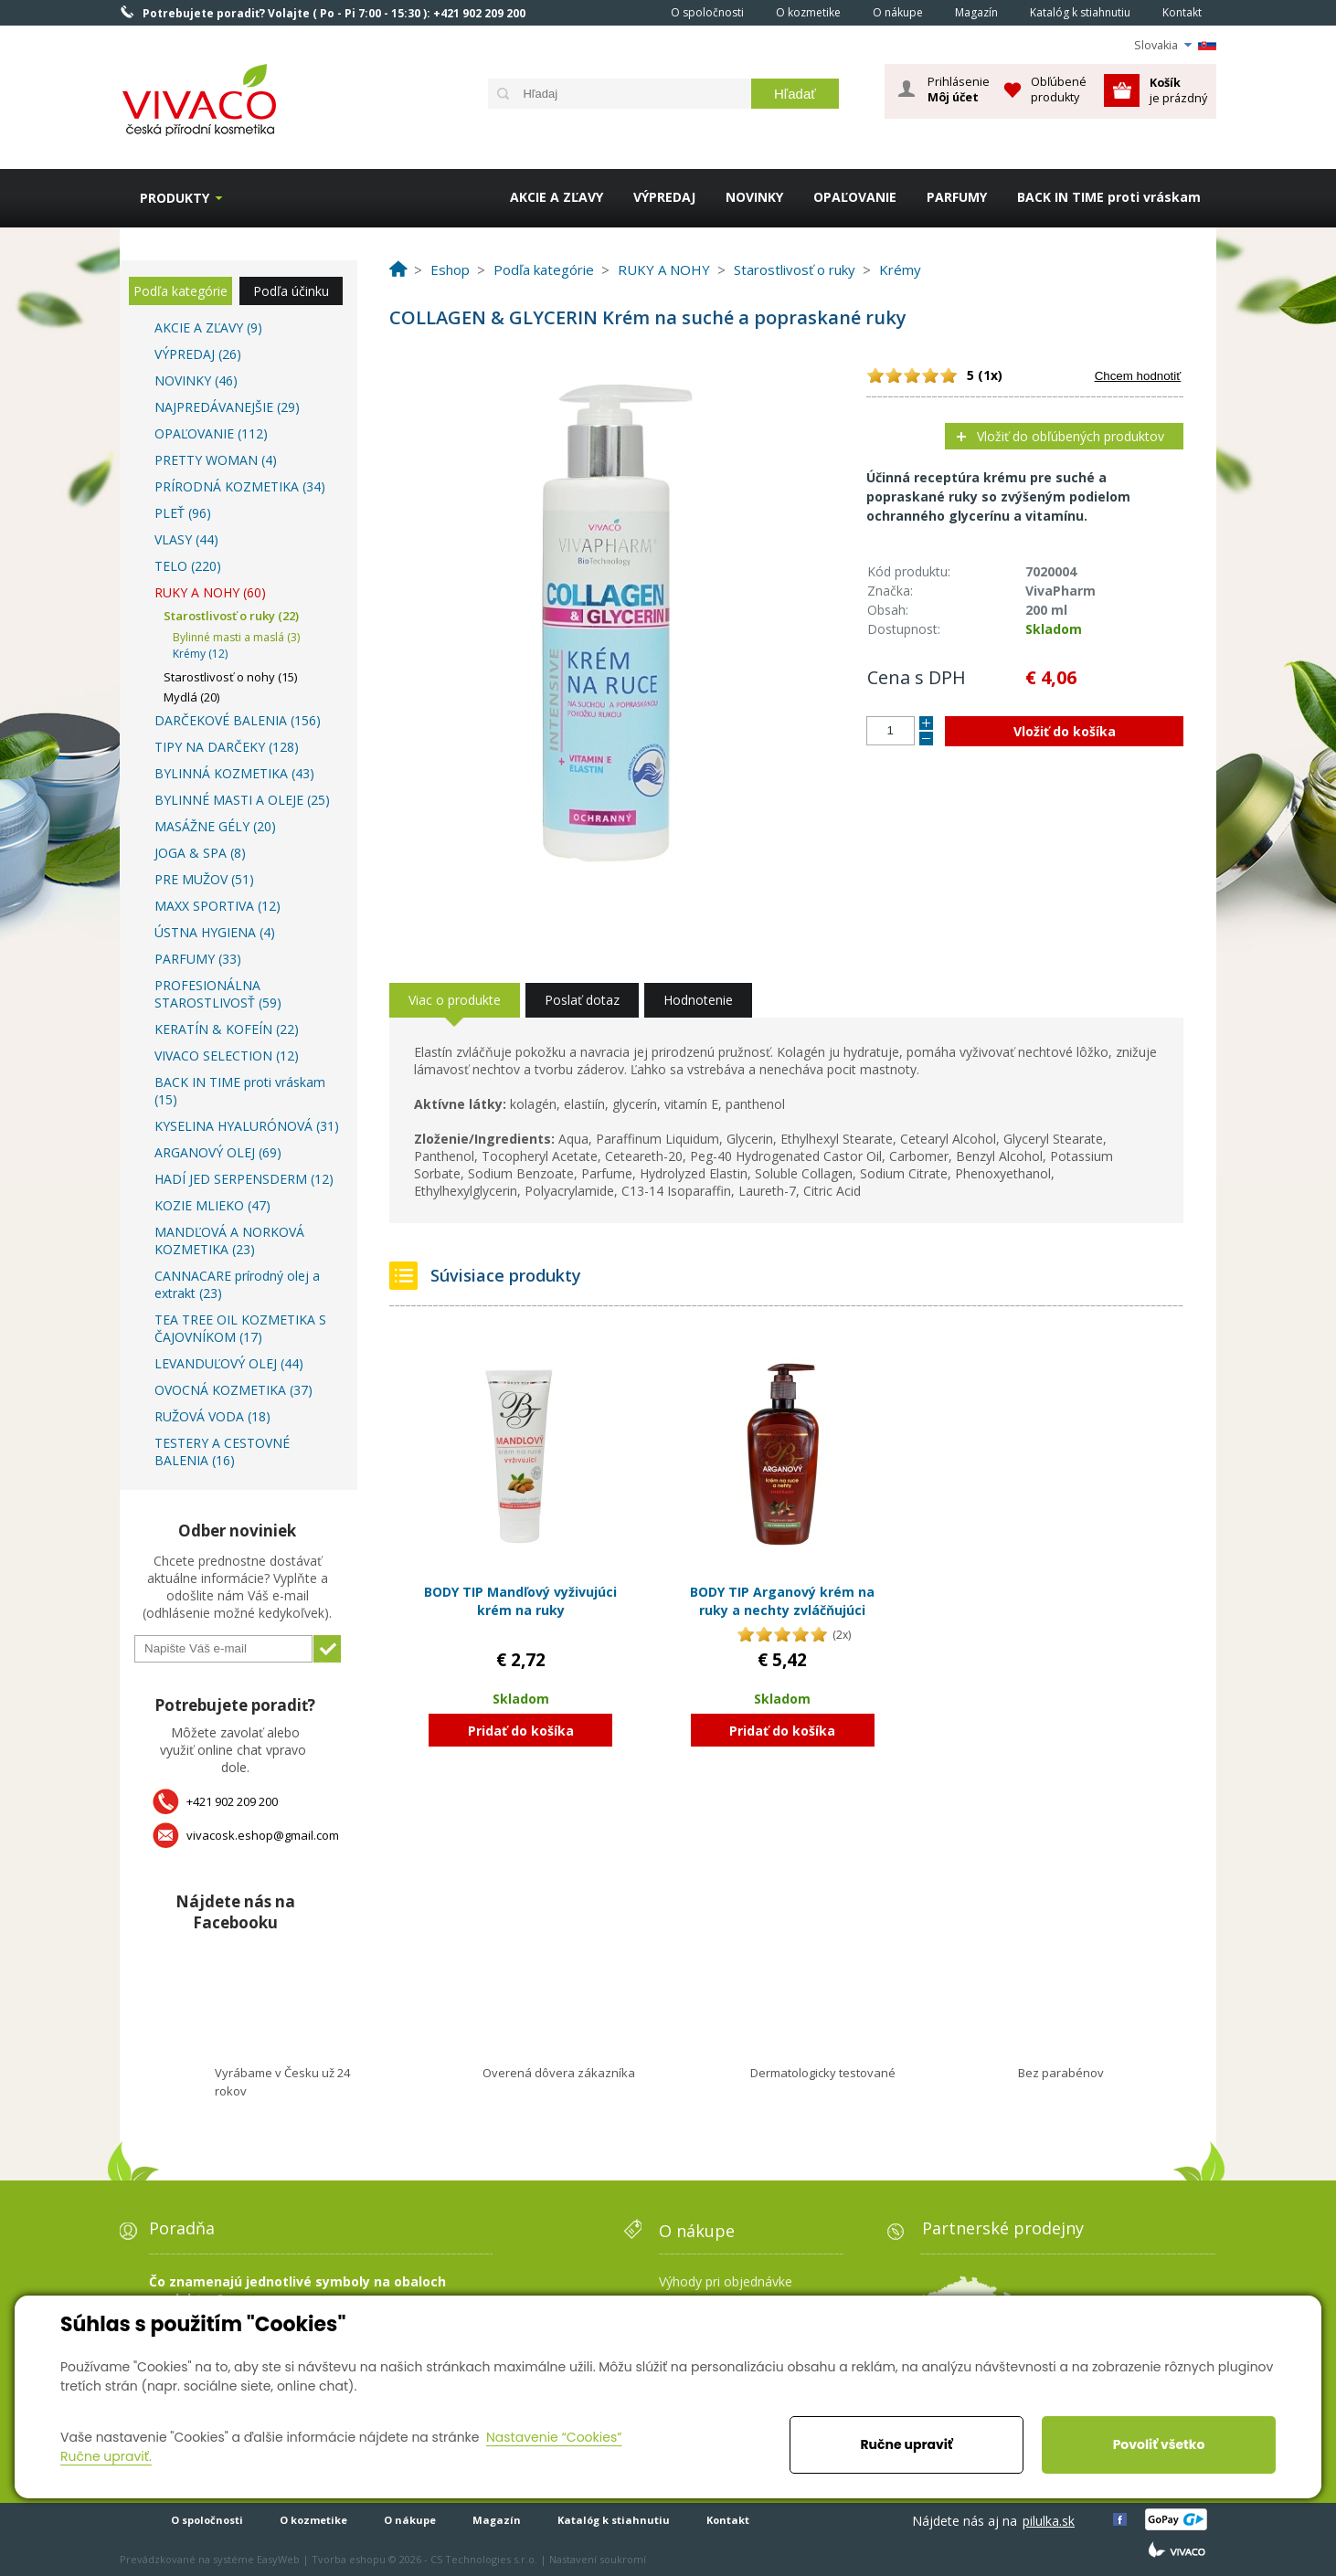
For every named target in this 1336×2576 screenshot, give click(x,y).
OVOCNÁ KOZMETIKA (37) (233, 1390)
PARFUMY (957, 197)
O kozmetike (808, 12)
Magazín (976, 12)
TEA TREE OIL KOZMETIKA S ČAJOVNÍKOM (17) (240, 1328)
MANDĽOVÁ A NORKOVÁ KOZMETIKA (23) (229, 1240)
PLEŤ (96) (182, 513)
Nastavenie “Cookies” (554, 2437)
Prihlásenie (959, 89)
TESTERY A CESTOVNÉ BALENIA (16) (222, 1451)
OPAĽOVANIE (854, 197)
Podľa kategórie (180, 291)
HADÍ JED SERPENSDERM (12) (244, 1179)
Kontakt (1182, 12)
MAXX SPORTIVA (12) (217, 905)
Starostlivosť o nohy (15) (230, 677)
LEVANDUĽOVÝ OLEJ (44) (228, 1363)
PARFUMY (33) (197, 958)
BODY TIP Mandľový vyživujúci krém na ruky (520, 1601)
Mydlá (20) (191, 697)
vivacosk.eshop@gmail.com (262, 1835)
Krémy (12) (200, 653)
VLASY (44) (186, 539)
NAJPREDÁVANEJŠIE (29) (227, 407)
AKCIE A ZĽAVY (556, 197)
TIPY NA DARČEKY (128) (226, 746)
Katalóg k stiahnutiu (1080, 12)
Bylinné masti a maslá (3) (236, 637)
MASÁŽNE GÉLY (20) (215, 826)
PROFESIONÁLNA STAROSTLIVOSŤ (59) (217, 994)
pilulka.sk (1049, 2520)
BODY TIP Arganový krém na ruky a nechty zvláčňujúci (782, 1601)
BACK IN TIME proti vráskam (1109, 197)
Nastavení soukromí (597, 2559)
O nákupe (898, 12)
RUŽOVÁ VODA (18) (212, 1416)
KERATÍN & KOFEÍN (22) (226, 1029)
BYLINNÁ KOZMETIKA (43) (234, 773)
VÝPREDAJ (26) (197, 354)
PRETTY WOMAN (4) (215, 460)
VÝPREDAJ (664, 197)
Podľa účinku (291, 291)
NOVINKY (754, 197)
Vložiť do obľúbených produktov (1070, 436)
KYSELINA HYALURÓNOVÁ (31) (246, 1126)
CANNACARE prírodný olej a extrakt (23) (237, 1284)
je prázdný (1178, 90)
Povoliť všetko (1159, 2444)
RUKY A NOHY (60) (210, 592)
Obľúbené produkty (1059, 89)
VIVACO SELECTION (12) (226, 1055)
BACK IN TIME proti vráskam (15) (239, 1090)
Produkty (174, 197)
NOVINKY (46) (196, 380)
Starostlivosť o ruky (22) (231, 615)
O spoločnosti (707, 12)
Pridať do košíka (521, 1730)
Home (629, 11)
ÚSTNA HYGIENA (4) (214, 932)
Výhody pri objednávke (725, 2281)
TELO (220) (187, 566)
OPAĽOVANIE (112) (211, 433)
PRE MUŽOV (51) (204, 879)
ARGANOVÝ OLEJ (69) (217, 1152)
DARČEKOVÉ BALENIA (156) (237, 720)
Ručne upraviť (906, 2444)
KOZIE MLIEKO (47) (212, 1205)
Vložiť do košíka (1064, 731)
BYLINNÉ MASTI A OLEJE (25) (242, 799)
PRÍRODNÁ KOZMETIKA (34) (239, 486)
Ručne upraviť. (106, 2456)
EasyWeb (278, 2559)
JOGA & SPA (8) (200, 852)
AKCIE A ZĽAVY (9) (208, 327)
